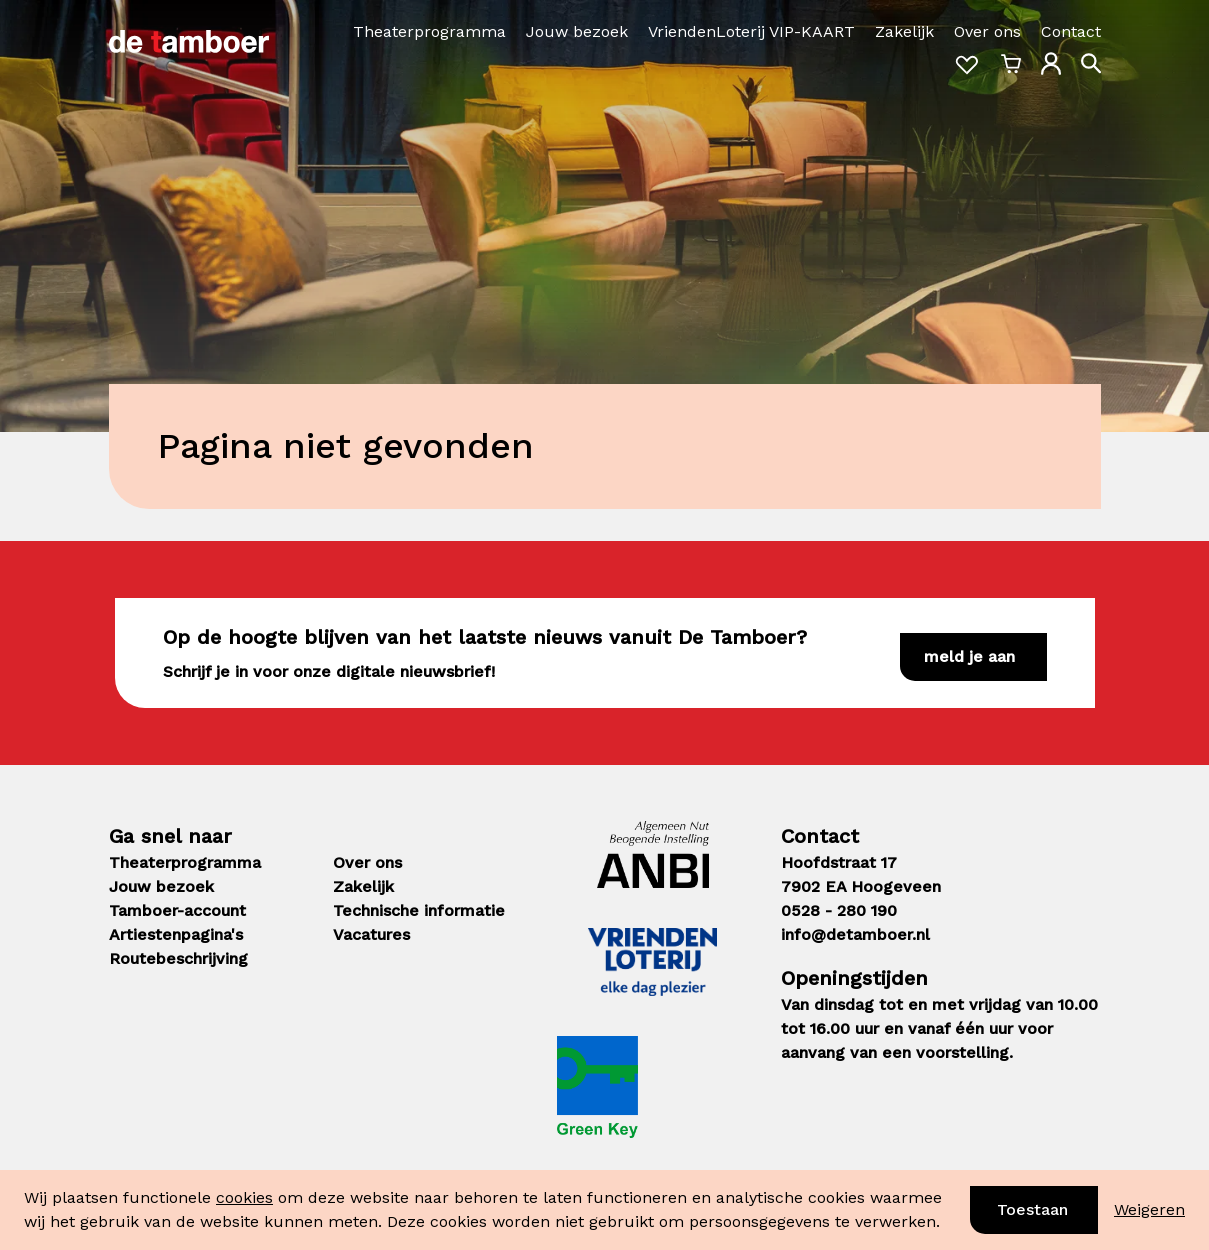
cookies (244, 1197)
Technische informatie (419, 910)
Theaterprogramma (429, 31)
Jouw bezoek (577, 31)
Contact (1071, 31)
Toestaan (1032, 1209)
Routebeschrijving (178, 958)
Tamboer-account (177, 910)
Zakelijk (904, 31)
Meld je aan (969, 656)
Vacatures (371, 934)
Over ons (987, 31)
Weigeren (1149, 1209)
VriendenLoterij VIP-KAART (751, 31)
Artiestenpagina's (176, 934)
